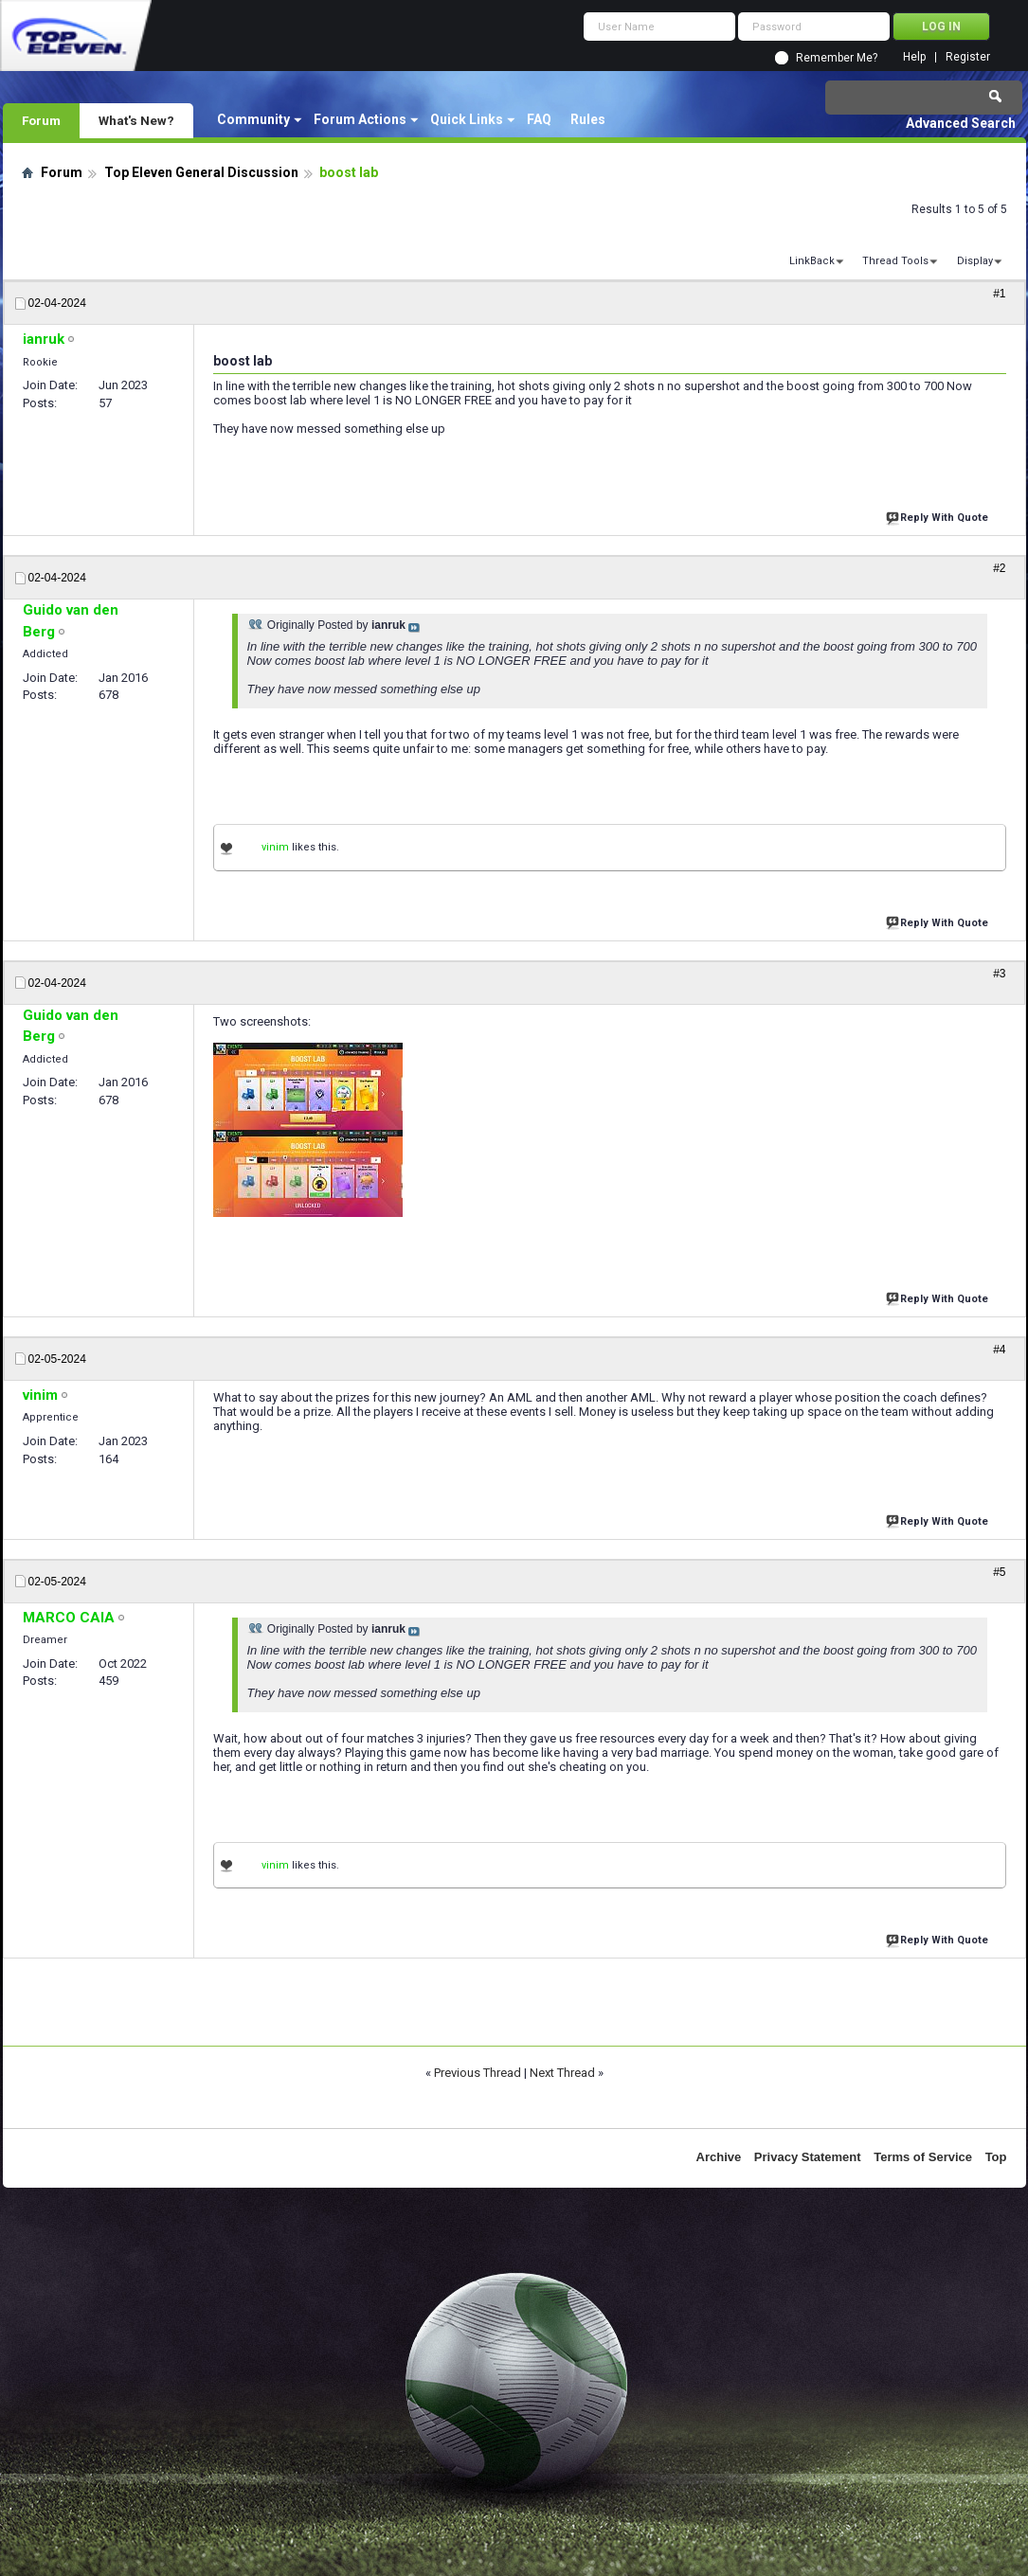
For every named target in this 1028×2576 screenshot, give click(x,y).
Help (914, 57)
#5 (999, 1572)
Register (968, 57)
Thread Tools (895, 261)
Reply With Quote (939, 516)
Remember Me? (836, 57)
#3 (999, 973)
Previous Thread (477, 2073)
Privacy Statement (807, 2157)
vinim (275, 847)
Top (996, 2157)
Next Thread (562, 2073)
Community (253, 119)
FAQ (539, 119)
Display (975, 261)
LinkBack (812, 261)
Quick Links (466, 119)
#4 (999, 1349)
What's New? (136, 120)
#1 (999, 293)
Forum (41, 120)
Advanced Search (961, 123)
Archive (719, 2157)
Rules (587, 119)
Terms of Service (923, 2157)
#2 (999, 568)
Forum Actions (360, 119)
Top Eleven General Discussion (201, 172)
